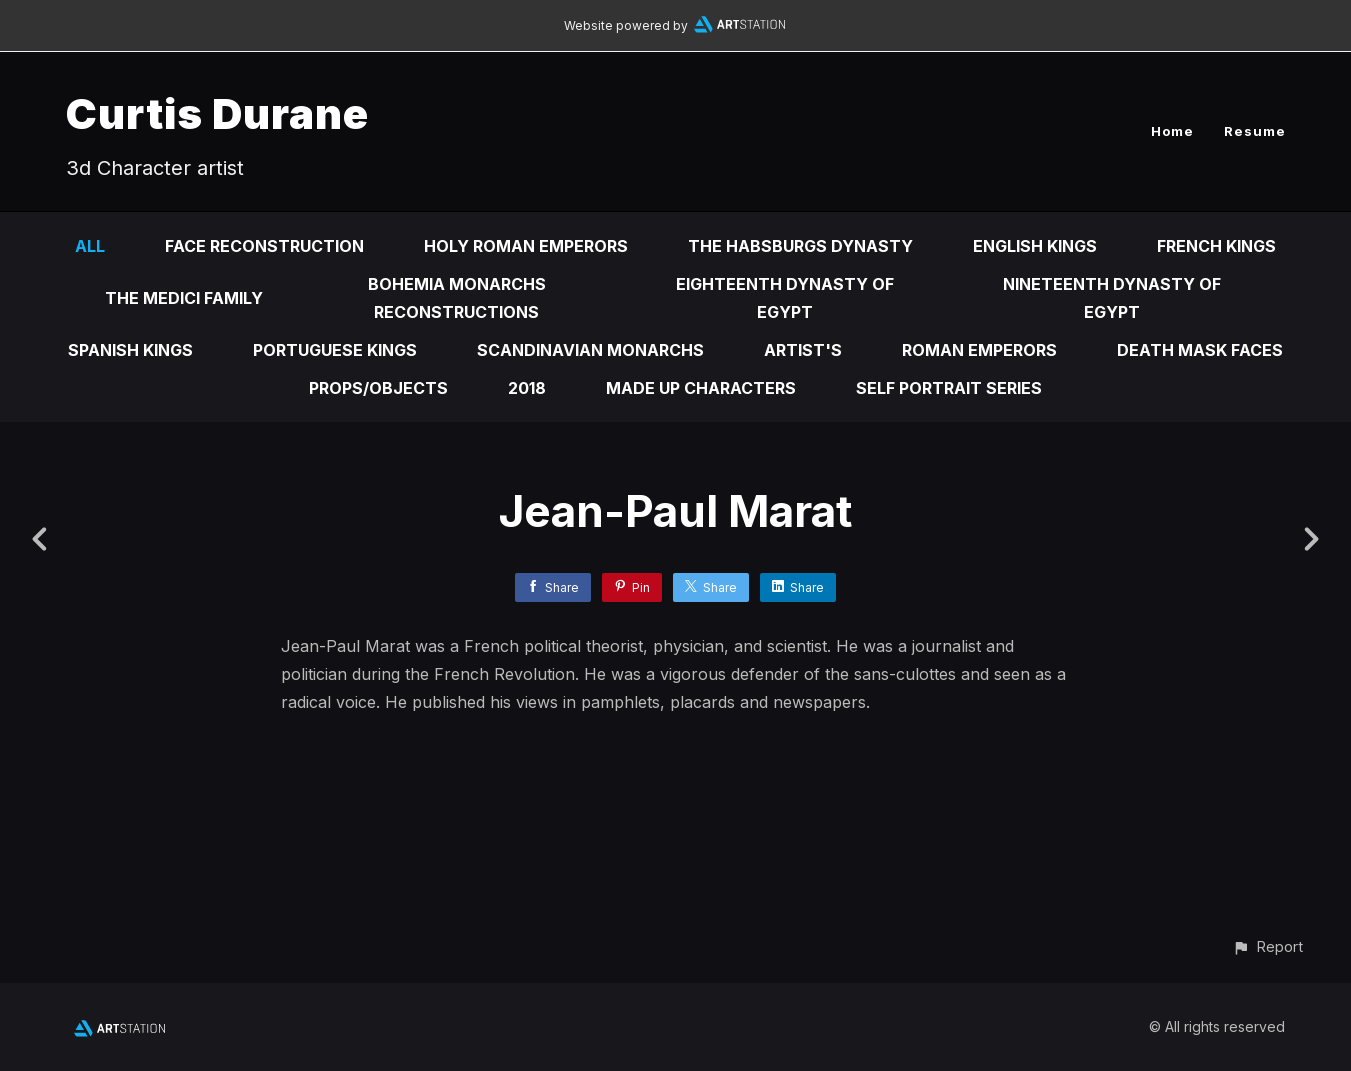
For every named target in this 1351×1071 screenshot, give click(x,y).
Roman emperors (979, 350)
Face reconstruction (264, 246)
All (90, 246)
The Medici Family (184, 298)
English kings (1035, 246)
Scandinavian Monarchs (590, 350)
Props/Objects (378, 388)
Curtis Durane (217, 113)
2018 (527, 388)
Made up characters (701, 388)
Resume (1255, 131)
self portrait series (949, 388)
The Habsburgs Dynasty (800, 246)
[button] (1267, 946)
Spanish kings (130, 350)
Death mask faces (1200, 350)
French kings (1216, 246)
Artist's (803, 350)
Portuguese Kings (335, 350)
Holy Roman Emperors (526, 246)
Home (1172, 131)
